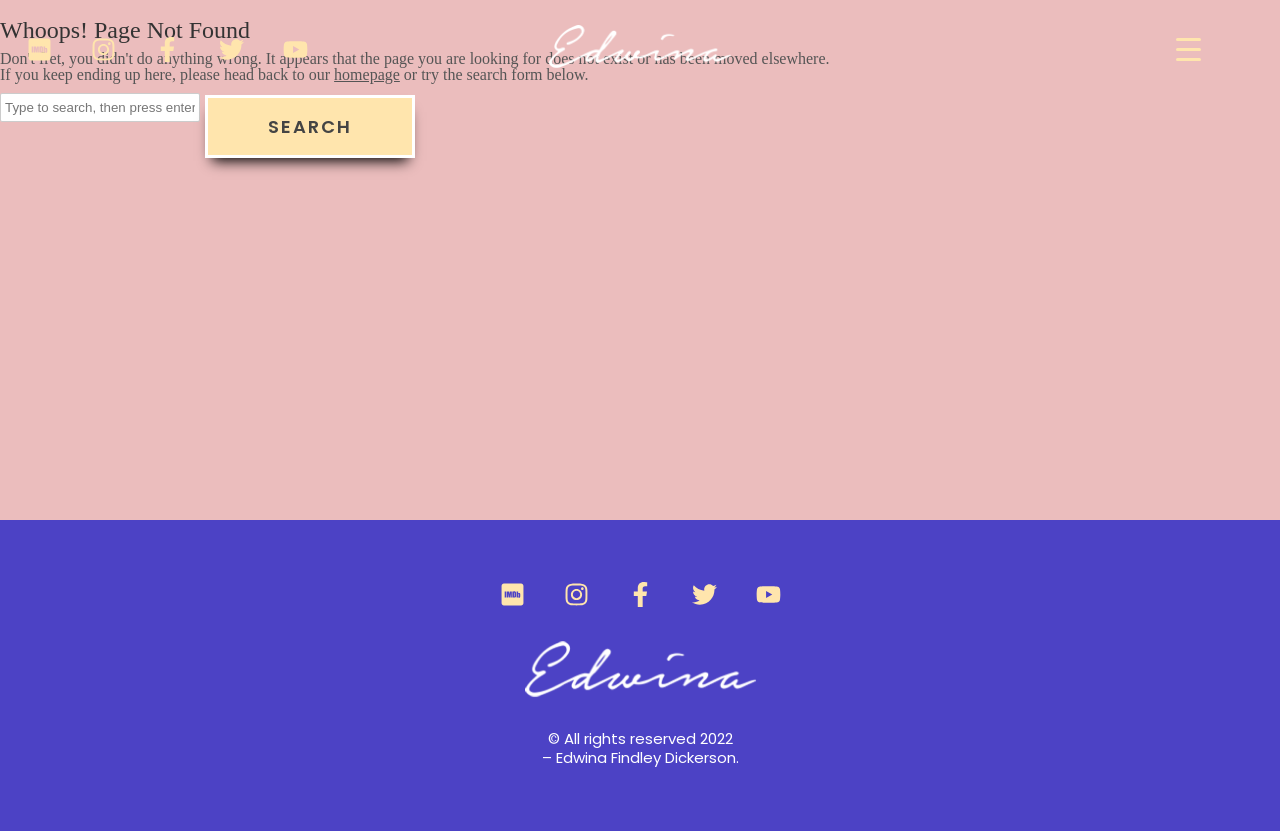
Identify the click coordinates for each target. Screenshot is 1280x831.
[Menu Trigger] (1188, 49)
